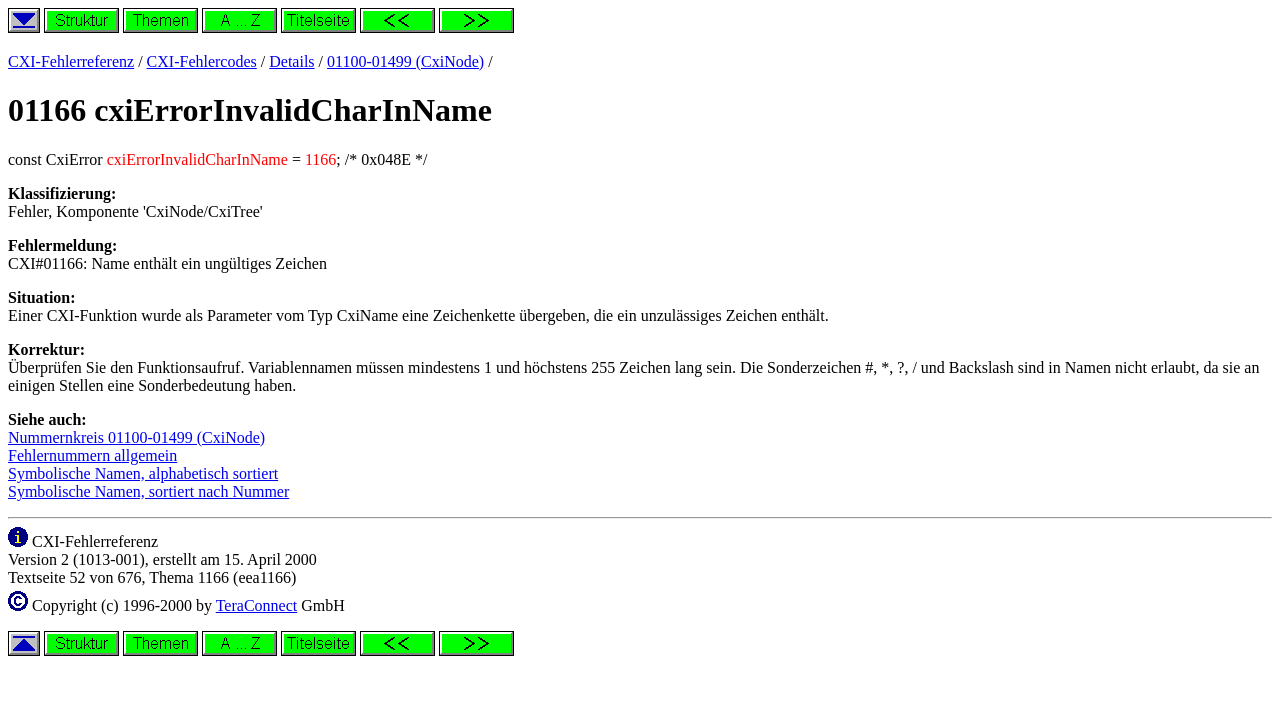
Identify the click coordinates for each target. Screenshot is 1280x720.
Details (291, 61)
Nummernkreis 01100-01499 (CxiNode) (136, 437)
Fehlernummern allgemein (92, 455)
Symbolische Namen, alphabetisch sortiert (143, 473)
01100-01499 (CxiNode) (405, 61)
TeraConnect (257, 605)
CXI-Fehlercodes (202, 61)
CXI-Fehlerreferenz (71, 61)
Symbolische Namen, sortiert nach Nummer (148, 491)
